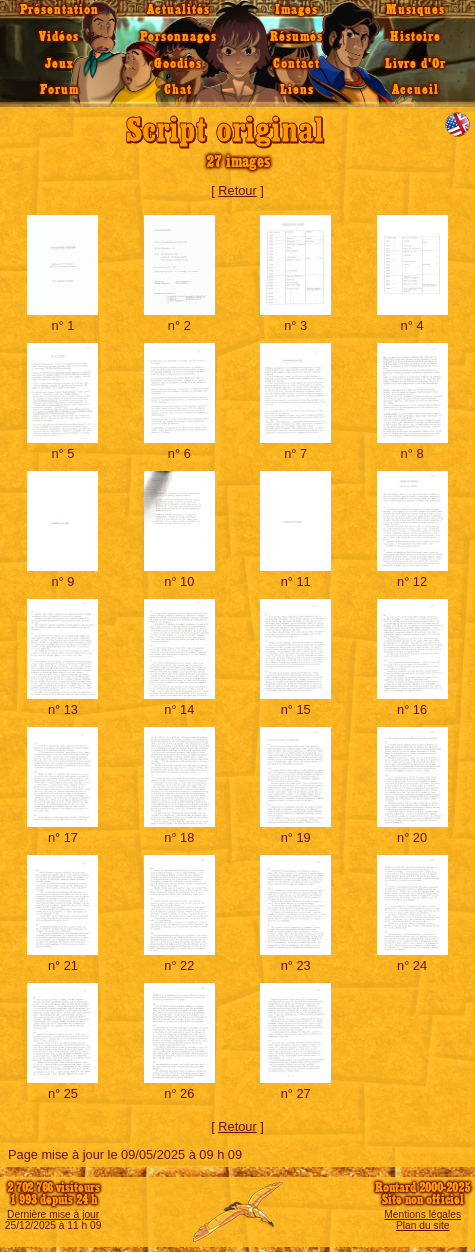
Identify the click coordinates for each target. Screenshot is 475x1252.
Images (296, 10)
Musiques (415, 10)
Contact (296, 64)
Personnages (178, 37)
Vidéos (59, 37)
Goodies (178, 64)
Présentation (59, 10)
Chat (178, 90)
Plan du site (422, 1225)
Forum (59, 90)
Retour (237, 190)
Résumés (296, 37)
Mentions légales (422, 1214)
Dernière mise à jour (53, 1214)
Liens (297, 90)
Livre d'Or (415, 64)
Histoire (415, 37)
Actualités (178, 10)
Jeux (59, 64)
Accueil (415, 90)
